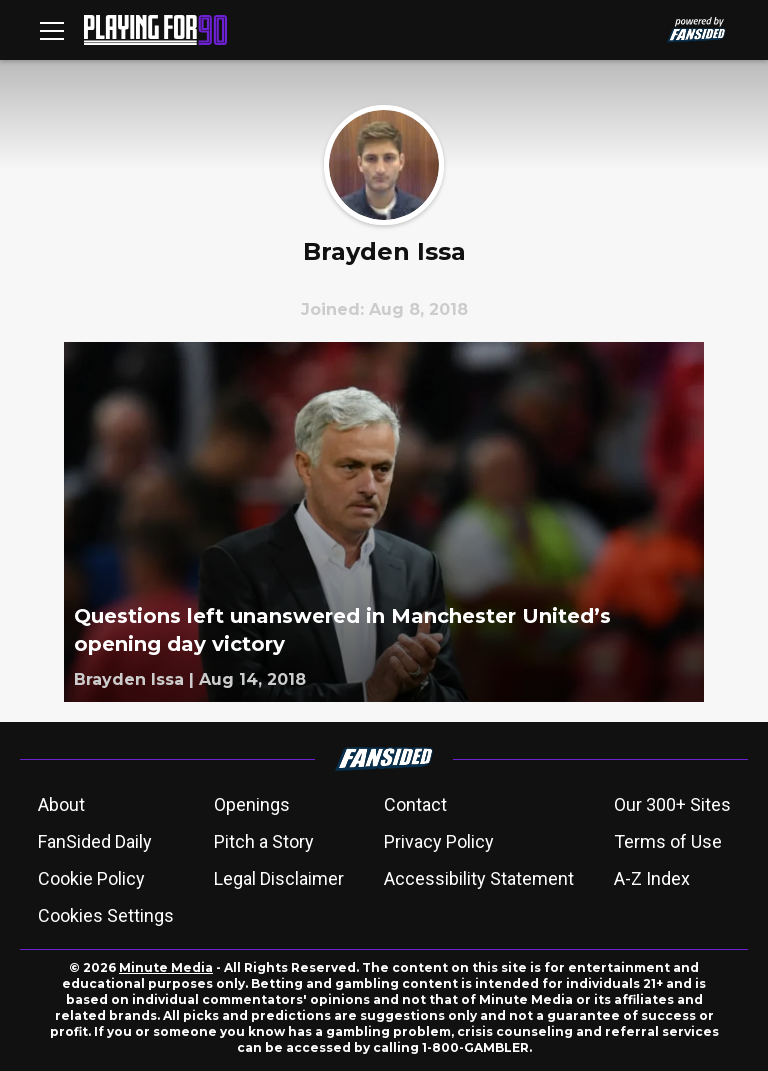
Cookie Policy (91, 878)
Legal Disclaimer (279, 878)
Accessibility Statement (479, 878)
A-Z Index (652, 878)
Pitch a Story (264, 841)
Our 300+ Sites (672, 804)
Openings (252, 804)
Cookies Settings (106, 915)
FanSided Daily (95, 841)
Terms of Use (668, 841)
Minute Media (166, 967)
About (61, 804)
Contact (415, 804)
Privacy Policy (439, 841)
